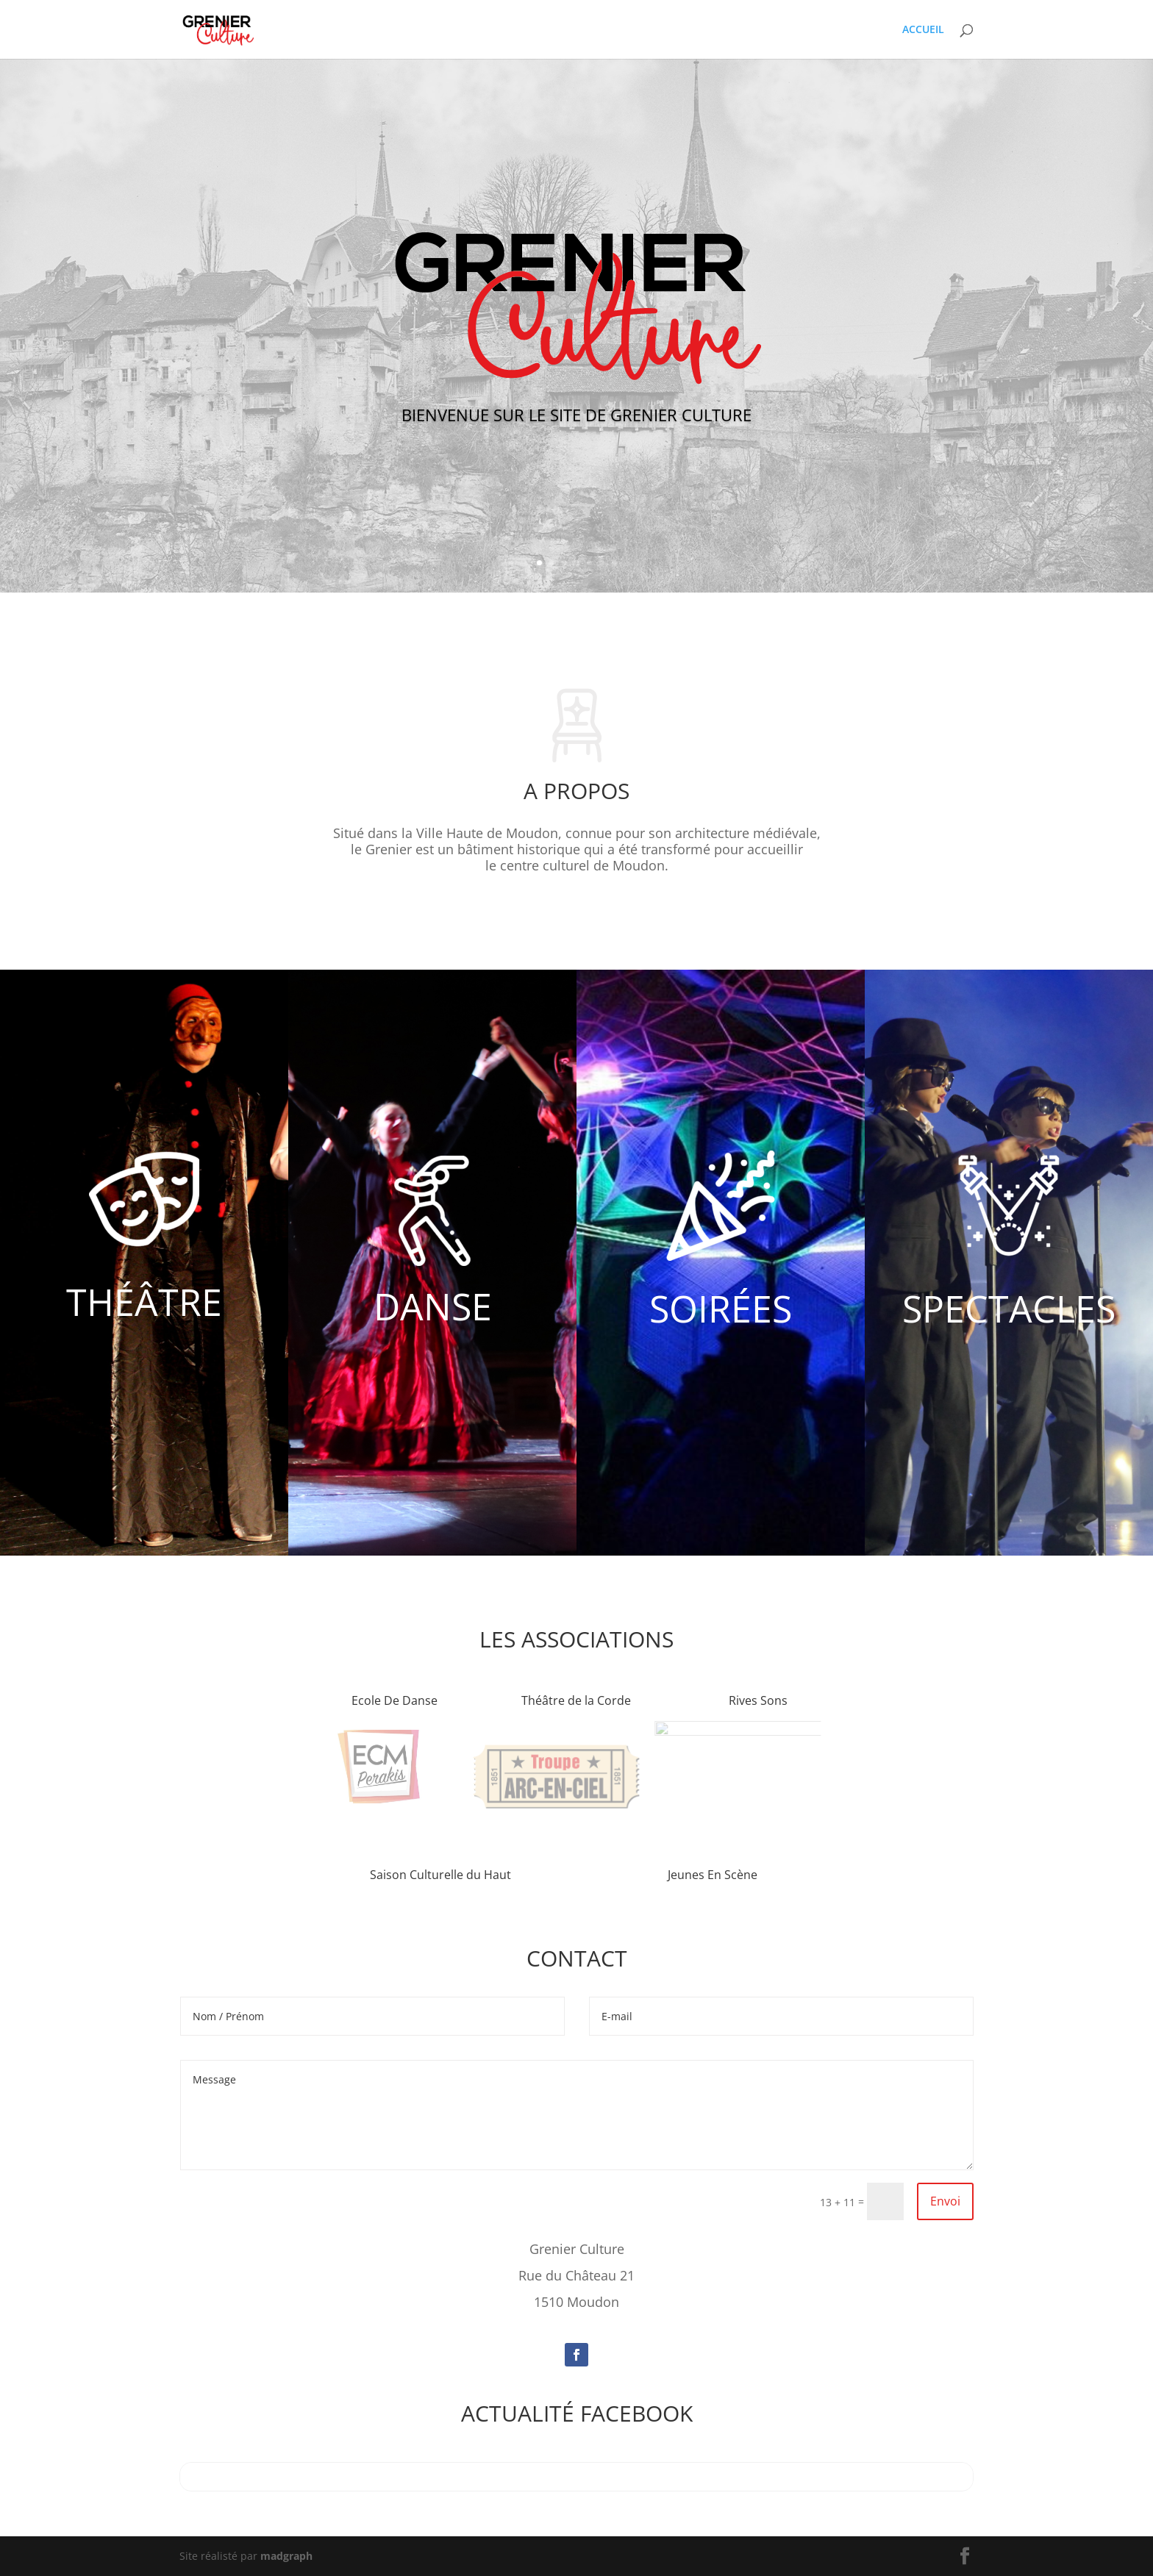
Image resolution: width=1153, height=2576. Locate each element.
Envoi (945, 2201)
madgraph (286, 2556)
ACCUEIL (923, 30)
